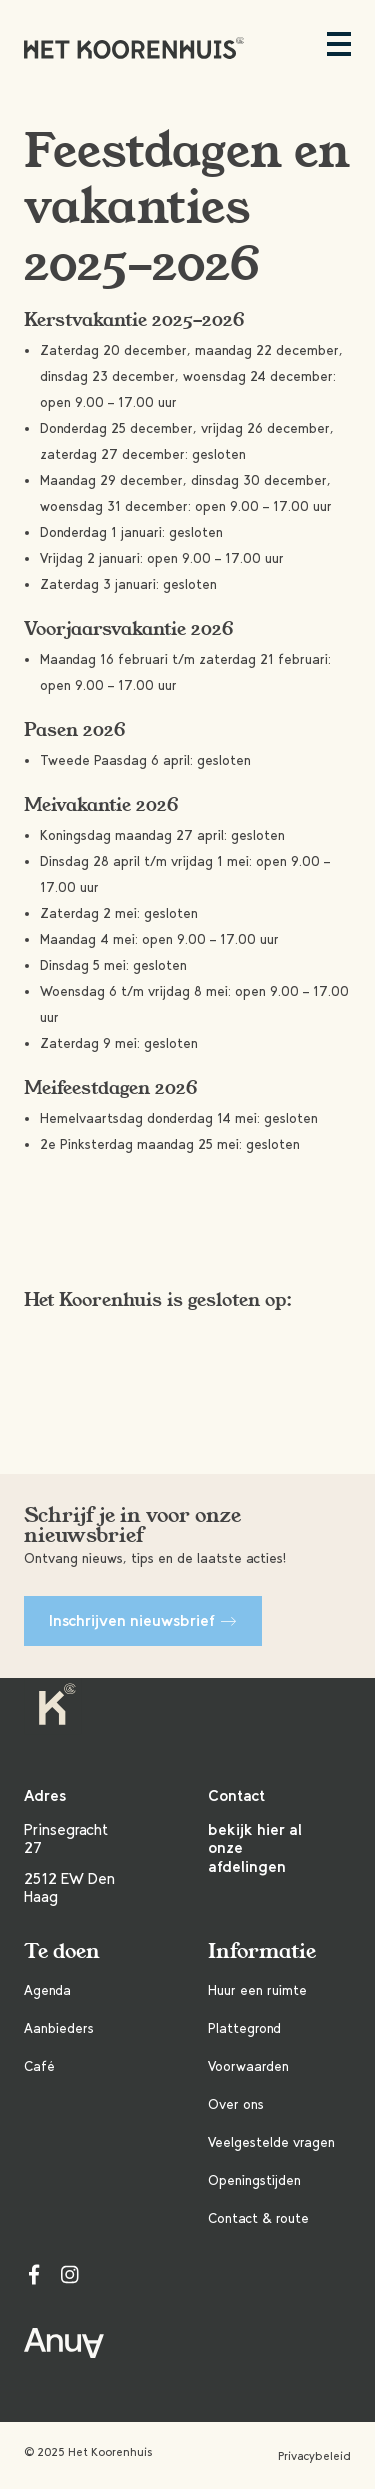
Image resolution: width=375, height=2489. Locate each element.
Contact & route (258, 2218)
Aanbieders (59, 2028)
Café (39, 2066)
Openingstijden (254, 2180)
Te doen (62, 1951)
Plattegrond (244, 2028)
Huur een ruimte (257, 1990)
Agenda (47, 1990)
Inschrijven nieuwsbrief (143, 1620)
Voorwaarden (248, 2066)
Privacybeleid (314, 2456)
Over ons (236, 2104)
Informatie (262, 1951)
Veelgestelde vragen (271, 2142)
